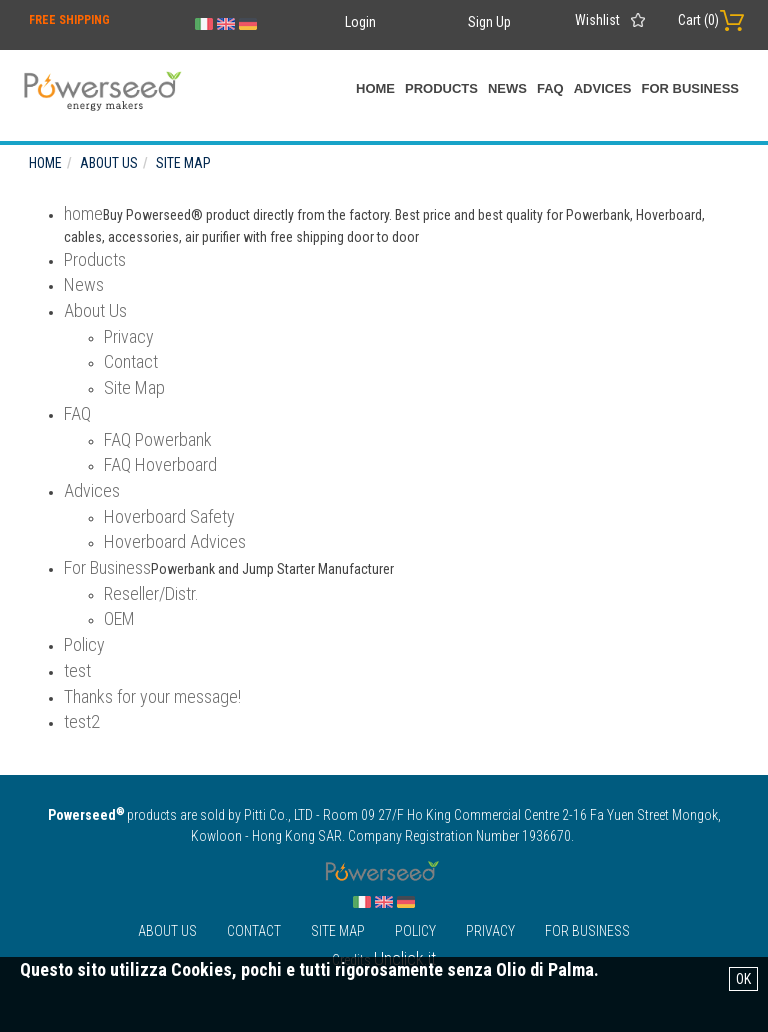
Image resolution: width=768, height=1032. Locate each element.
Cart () (698, 20)
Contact (131, 361)
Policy (84, 644)
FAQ (550, 88)
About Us (95, 310)
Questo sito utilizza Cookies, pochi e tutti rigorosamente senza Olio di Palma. (309, 969)
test (77, 670)
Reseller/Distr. (151, 593)
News (507, 88)
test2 (82, 721)
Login (360, 22)
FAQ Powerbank (158, 439)
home (375, 88)
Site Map (134, 387)
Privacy (129, 336)
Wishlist (597, 20)
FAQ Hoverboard (160, 464)
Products (441, 88)
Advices (603, 88)
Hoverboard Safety (169, 516)
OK (743, 979)
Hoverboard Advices (175, 541)
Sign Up (489, 22)
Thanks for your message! (152, 696)
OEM (119, 618)
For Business (690, 88)
